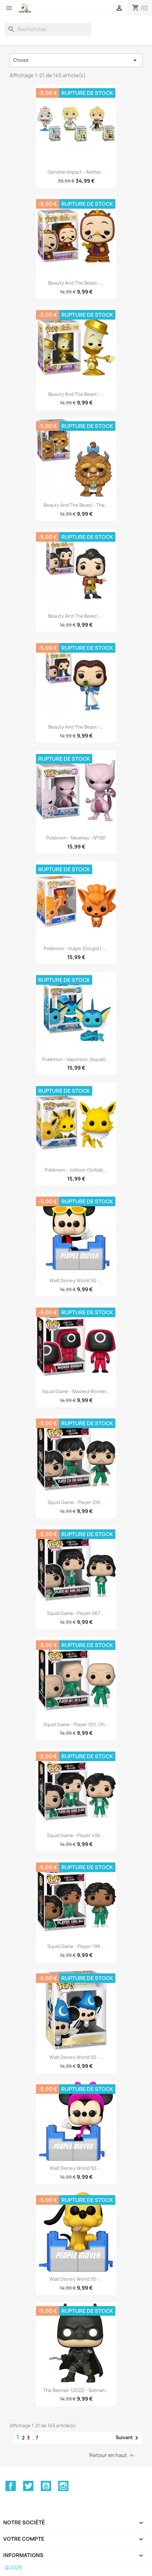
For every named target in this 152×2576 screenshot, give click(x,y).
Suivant (128, 2438)
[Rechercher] (48, 29)
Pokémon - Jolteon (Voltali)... (76, 1170)
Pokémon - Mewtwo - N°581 (76, 838)
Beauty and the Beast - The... (76, 505)
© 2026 (13, 2567)
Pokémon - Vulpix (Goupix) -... (76, 948)
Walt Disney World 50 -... (76, 1280)
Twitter (28, 2486)
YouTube (46, 2486)
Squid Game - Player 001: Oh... (76, 1724)
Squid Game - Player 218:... (76, 1502)
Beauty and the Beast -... (76, 283)
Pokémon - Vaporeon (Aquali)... (76, 1059)
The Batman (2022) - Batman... (76, 2390)
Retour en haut (112, 2455)
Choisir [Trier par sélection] (76, 60)
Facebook (10, 2486)
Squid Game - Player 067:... (76, 1613)
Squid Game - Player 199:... (76, 1946)
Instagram (63, 2486)
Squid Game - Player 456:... (76, 1835)
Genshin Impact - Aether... (76, 172)
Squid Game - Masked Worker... (76, 1391)
